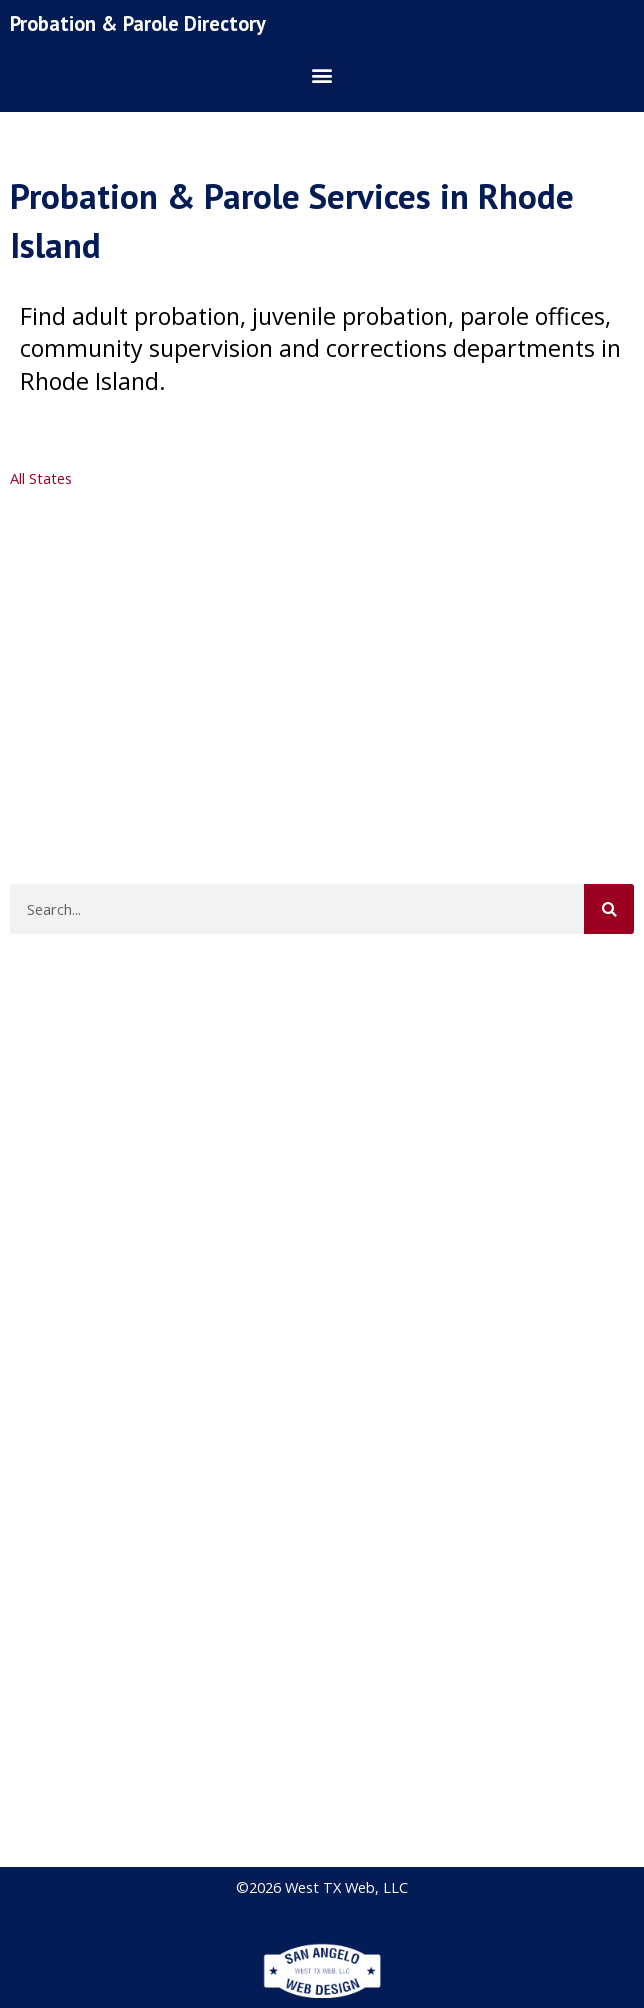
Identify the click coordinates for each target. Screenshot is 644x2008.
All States (41, 478)
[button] (322, 75)
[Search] (609, 909)
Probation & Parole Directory (138, 23)
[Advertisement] (319, 649)
